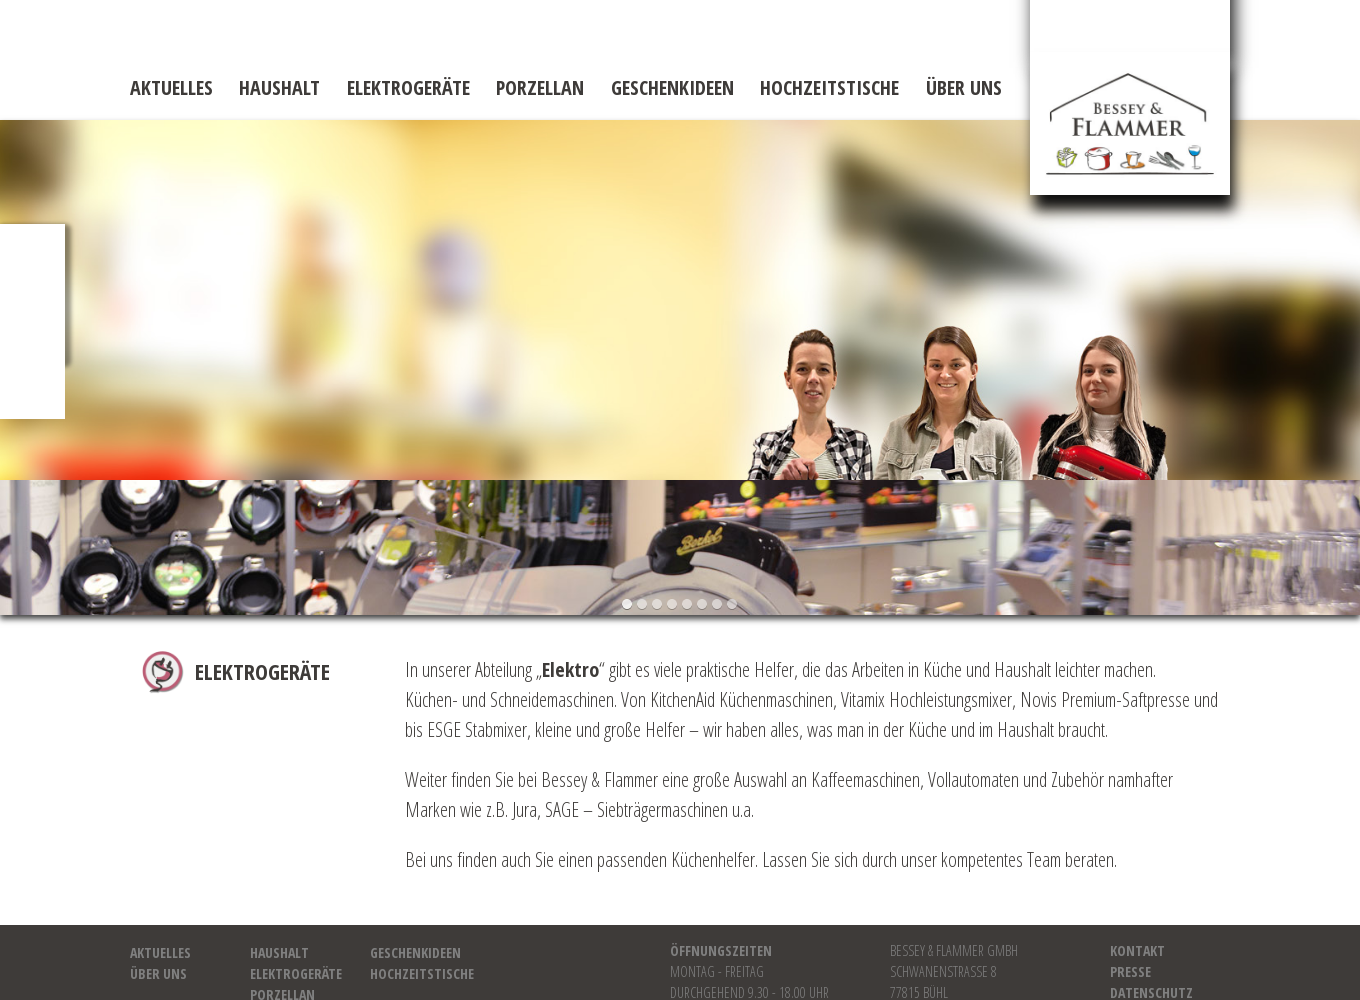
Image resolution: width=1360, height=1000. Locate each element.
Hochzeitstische (829, 87)
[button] (627, 604)
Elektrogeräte (408, 87)
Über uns (964, 87)
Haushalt (279, 87)
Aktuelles (171, 87)
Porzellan (540, 87)
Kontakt (1137, 950)
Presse (1130, 971)
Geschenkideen (672, 87)
